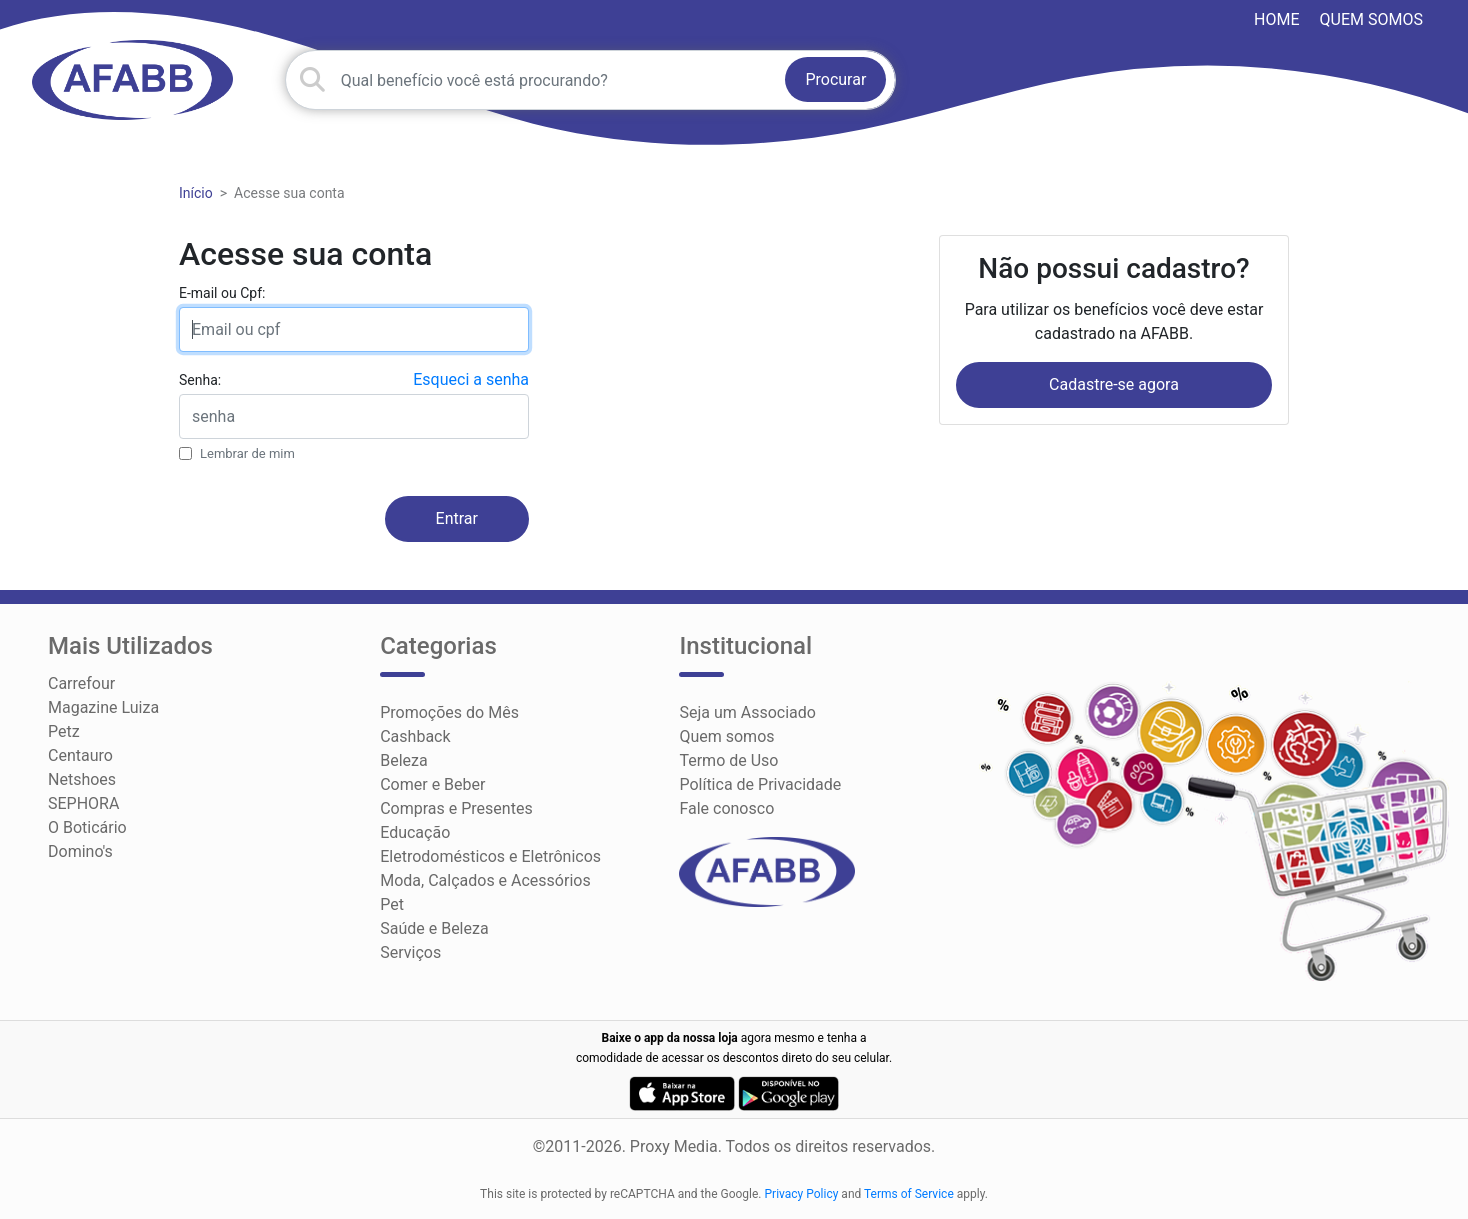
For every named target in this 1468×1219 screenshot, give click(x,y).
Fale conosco (726, 808)
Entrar (457, 518)
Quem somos (1371, 19)
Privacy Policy (802, 1194)
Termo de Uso (728, 760)
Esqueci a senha (471, 379)
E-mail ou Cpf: (222, 293)
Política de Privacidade (760, 784)
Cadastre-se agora (1114, 384)
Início (196, 193)
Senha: (200, 380)
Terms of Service (909, 1194)
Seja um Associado (747, 712)
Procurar (835, 79)
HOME (1276, 19)
